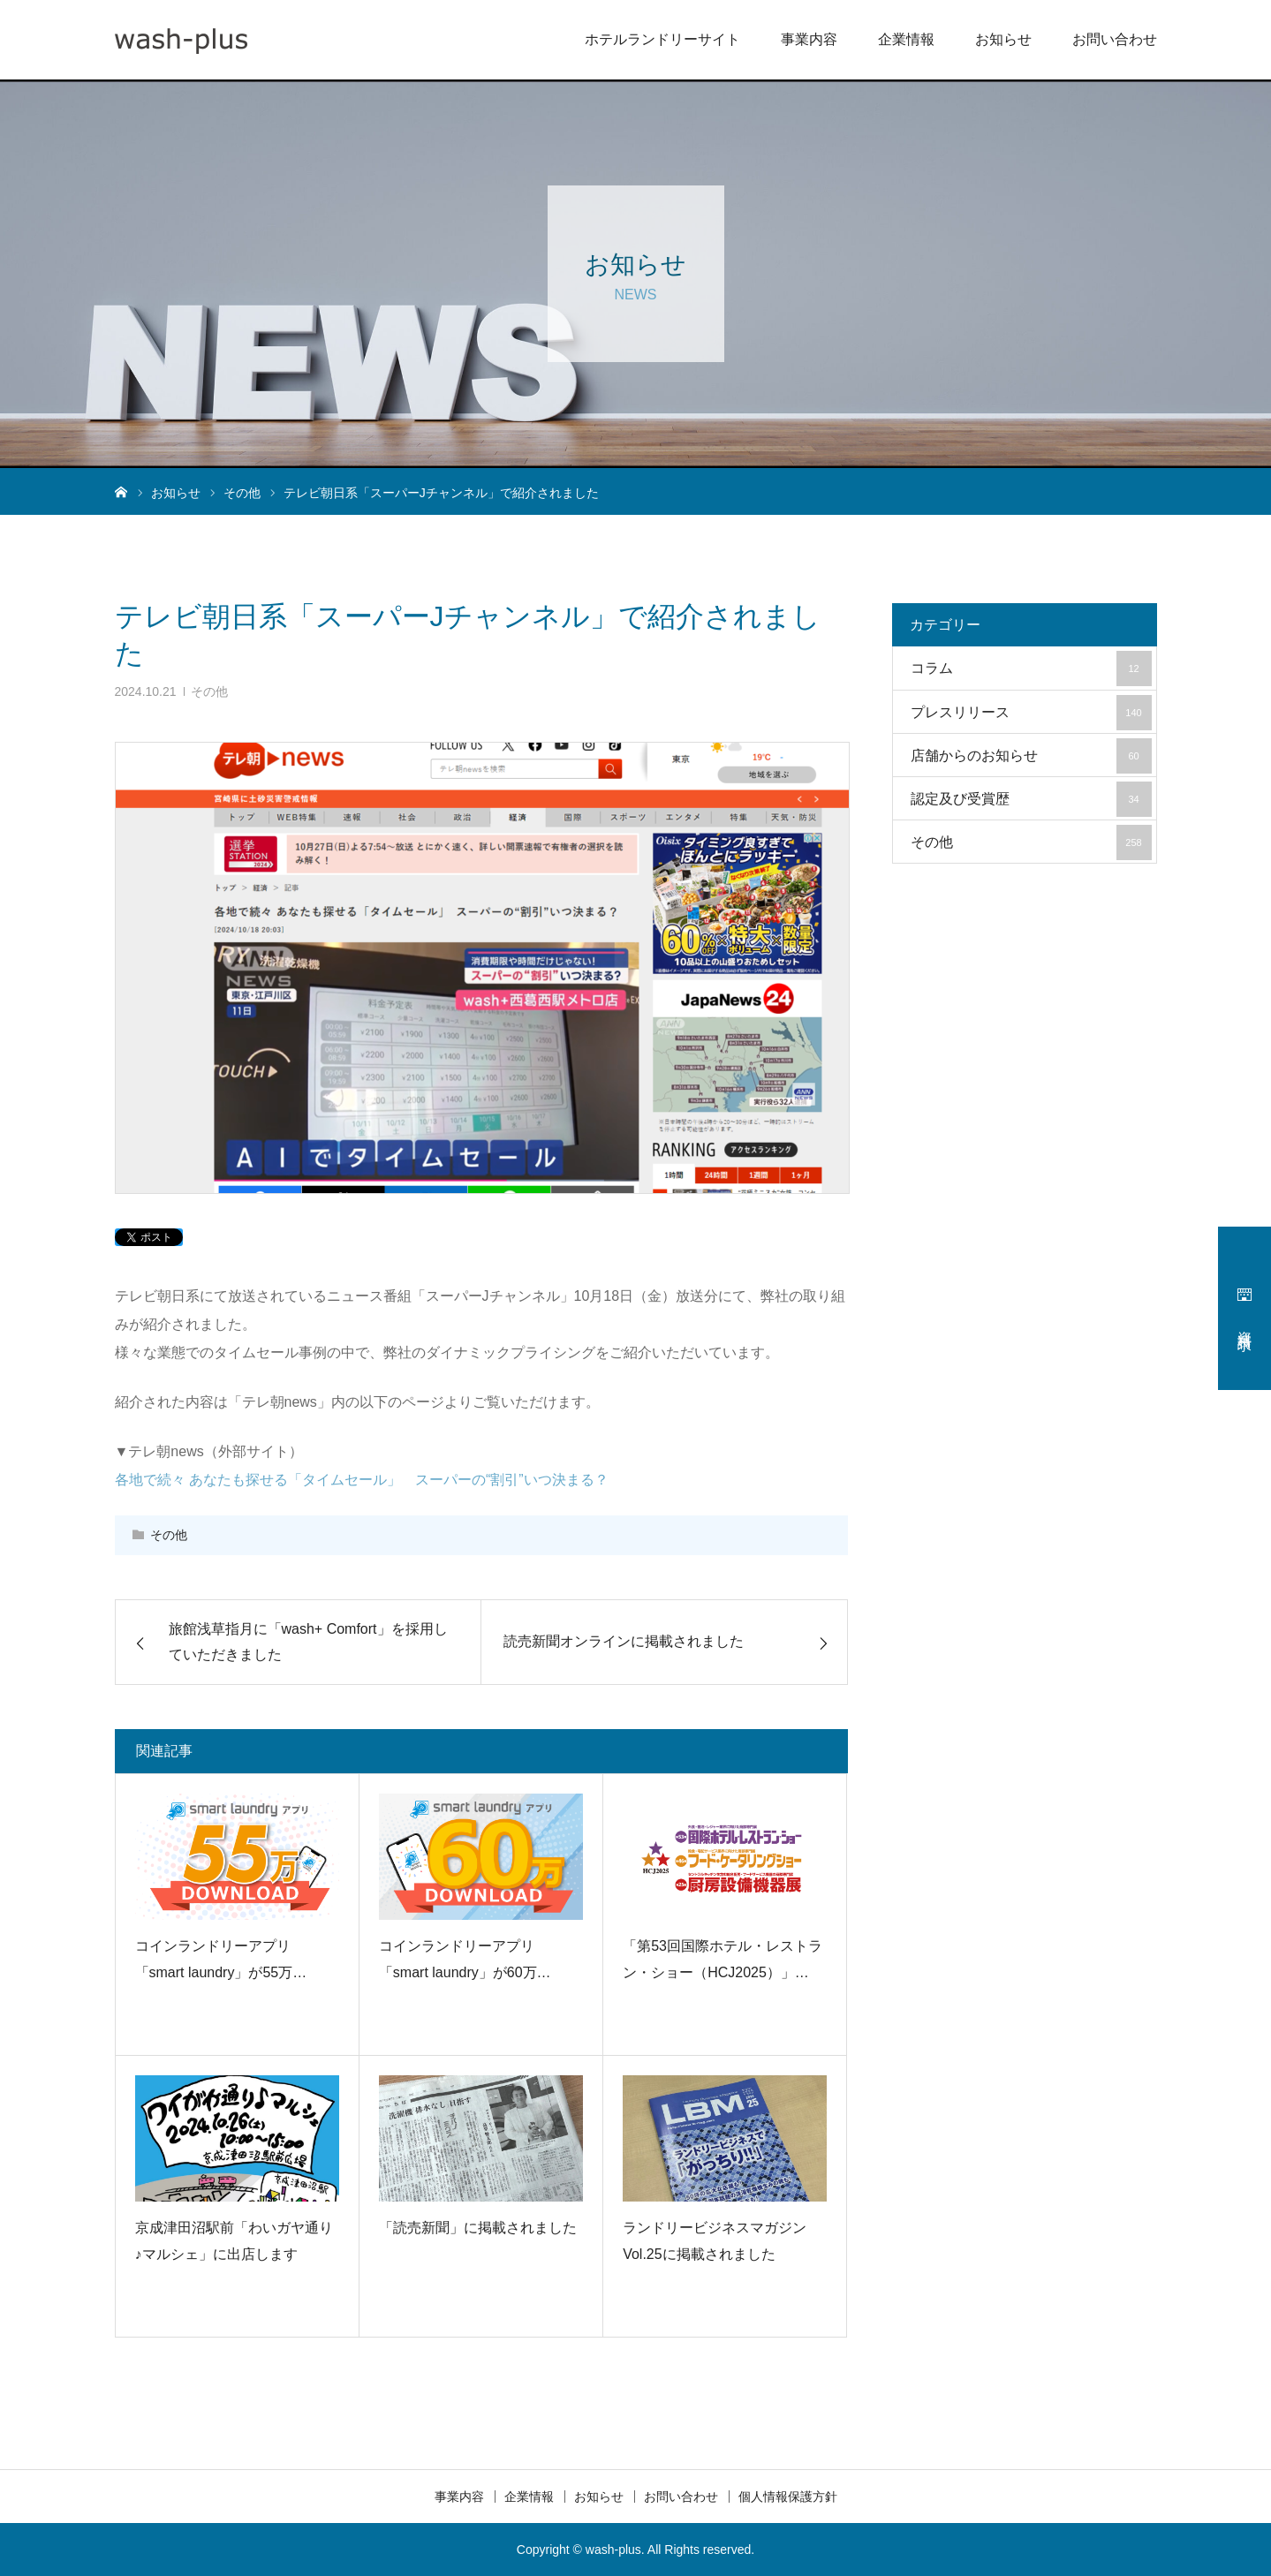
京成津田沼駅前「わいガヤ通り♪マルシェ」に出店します (234, 2241)
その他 (209, 691)
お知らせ (1003, 39)
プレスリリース (1031, 712)
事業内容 (809, 39)
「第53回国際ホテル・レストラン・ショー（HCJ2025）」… (722, 1959)
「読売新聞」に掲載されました (478, 2227)
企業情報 (906, 39)
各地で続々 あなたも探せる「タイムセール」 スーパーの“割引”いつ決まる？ (362, 1479)
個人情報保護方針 (787, 2496)
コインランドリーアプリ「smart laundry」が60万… (465, 1959)
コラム (1031, 668)
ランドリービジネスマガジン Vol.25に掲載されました (714, 2241)
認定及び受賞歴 (1031, 799)
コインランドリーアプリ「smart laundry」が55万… (221, 1959)
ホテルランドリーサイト (662, 39)
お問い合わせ (1114, 39)
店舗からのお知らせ (1031, 756)
